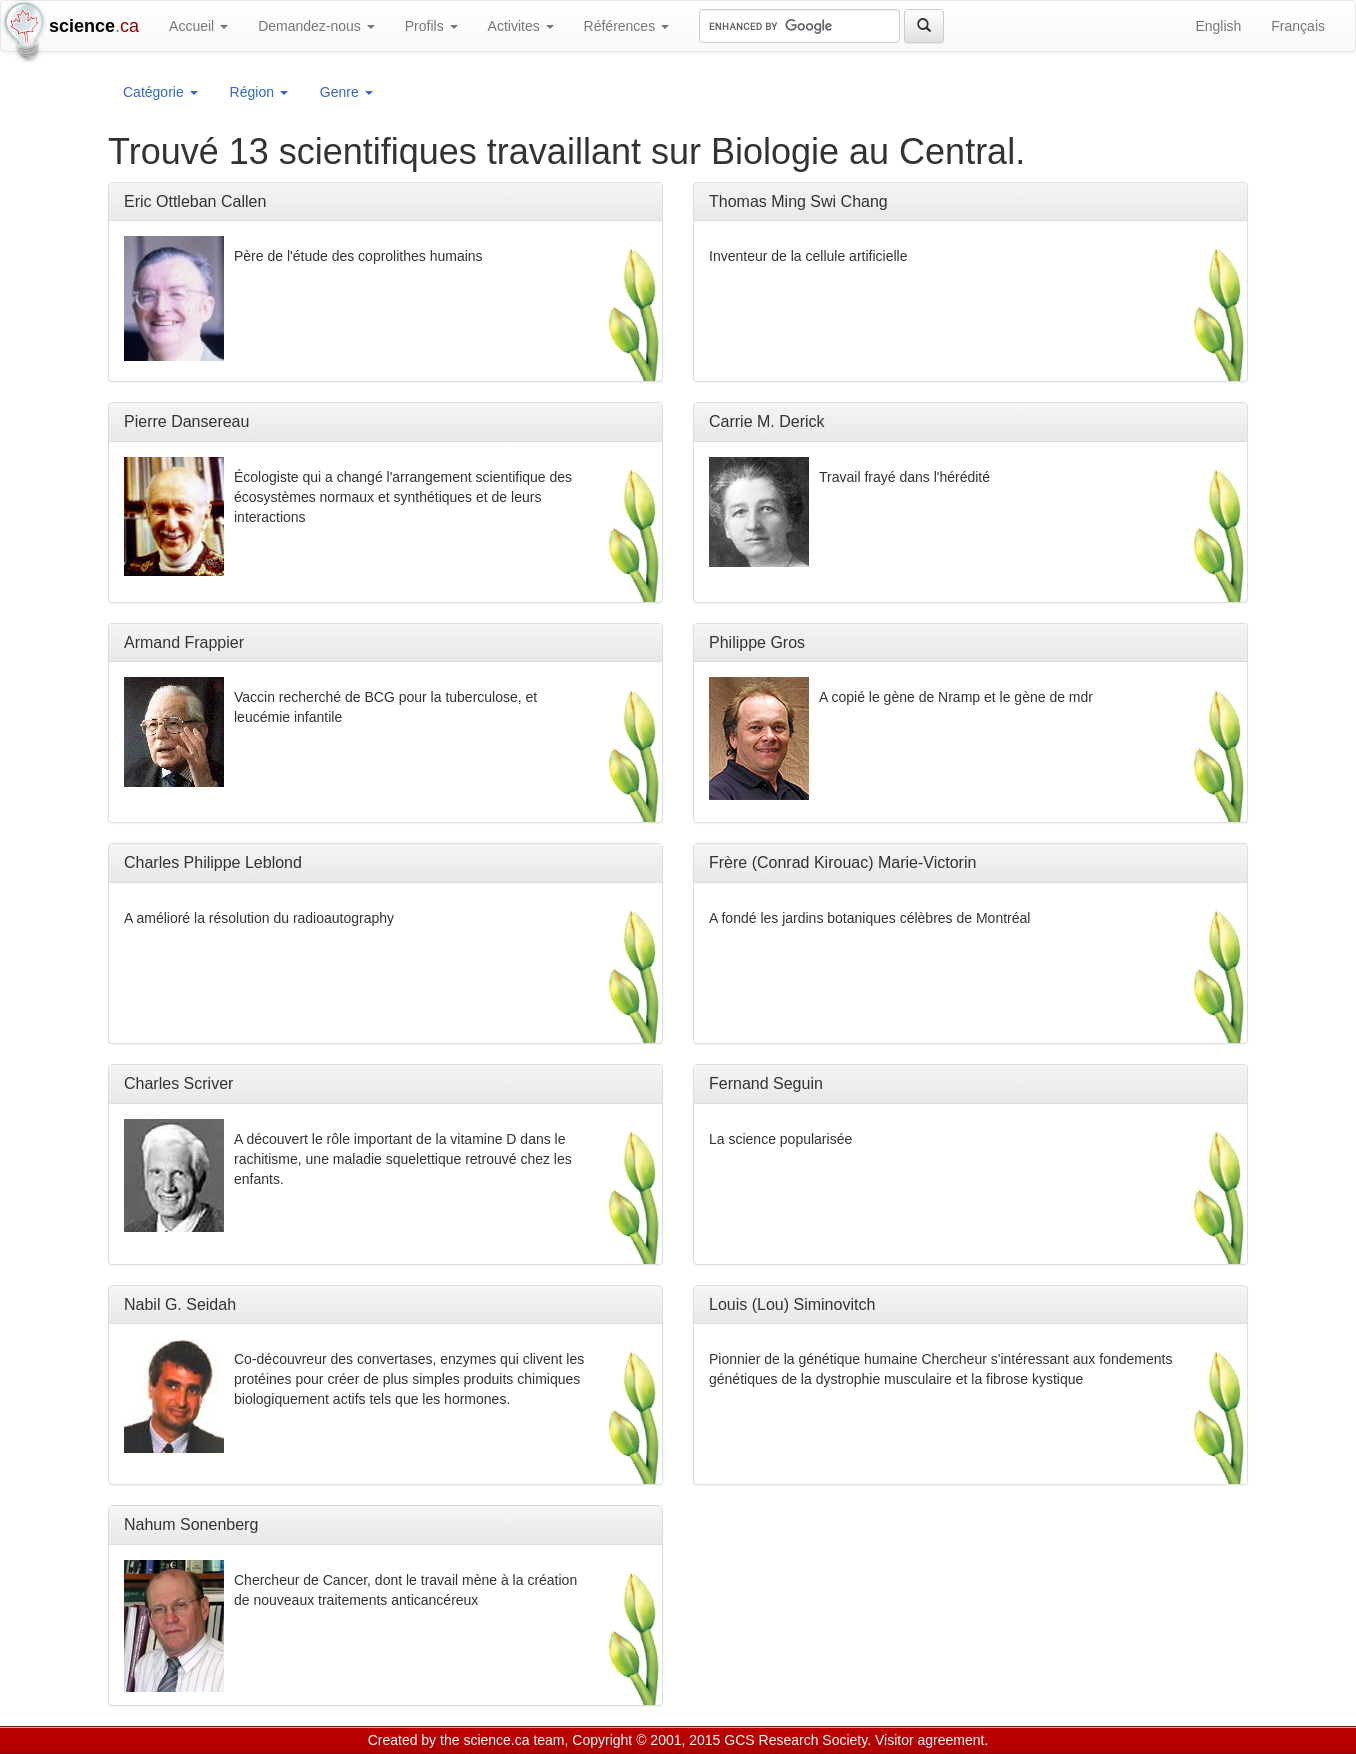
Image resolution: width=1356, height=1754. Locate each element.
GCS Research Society (795, 1740)
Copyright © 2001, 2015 (646, 1740)
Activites (521, 26)
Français (1298, 26)
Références (626, 26)
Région (259, 92)
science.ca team (513, 1740)
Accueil (198, 26)
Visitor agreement (929, 1740)
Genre (346, 92)
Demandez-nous (316, 26)
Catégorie (160, 92)
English (1218, 26)
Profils (431, 26)
